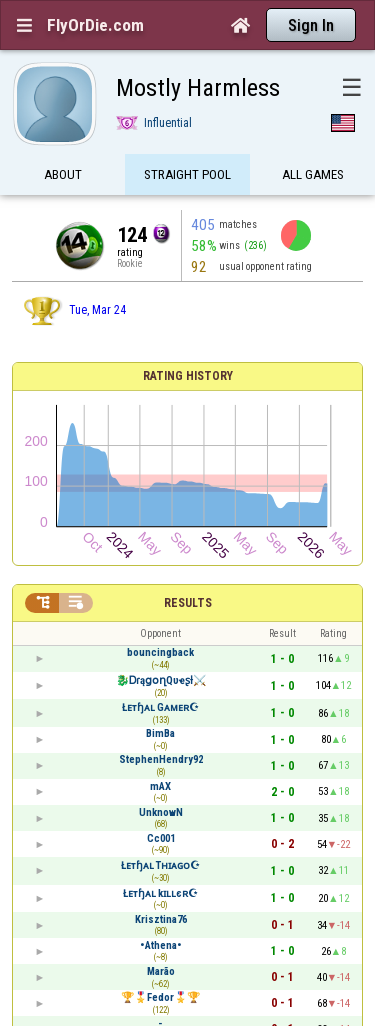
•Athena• (161, 945)
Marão (161, 971)
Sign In (311, 25)
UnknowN (161, 812)
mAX (160, 786)
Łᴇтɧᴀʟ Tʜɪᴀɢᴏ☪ (160, 865)
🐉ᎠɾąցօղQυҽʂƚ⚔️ (161, 680)
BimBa (160, 733)
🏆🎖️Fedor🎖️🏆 (160, 997)
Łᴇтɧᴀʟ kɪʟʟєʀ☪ (160, 893)
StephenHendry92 (161, 759)
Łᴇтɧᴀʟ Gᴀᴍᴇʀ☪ (160, 707)
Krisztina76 (161, 919)
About (63, 177)
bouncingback (160, 652)
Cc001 (161, 838)
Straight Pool (187, 177)
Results (188, 603)
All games (313, 177)
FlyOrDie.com (95, 25)
